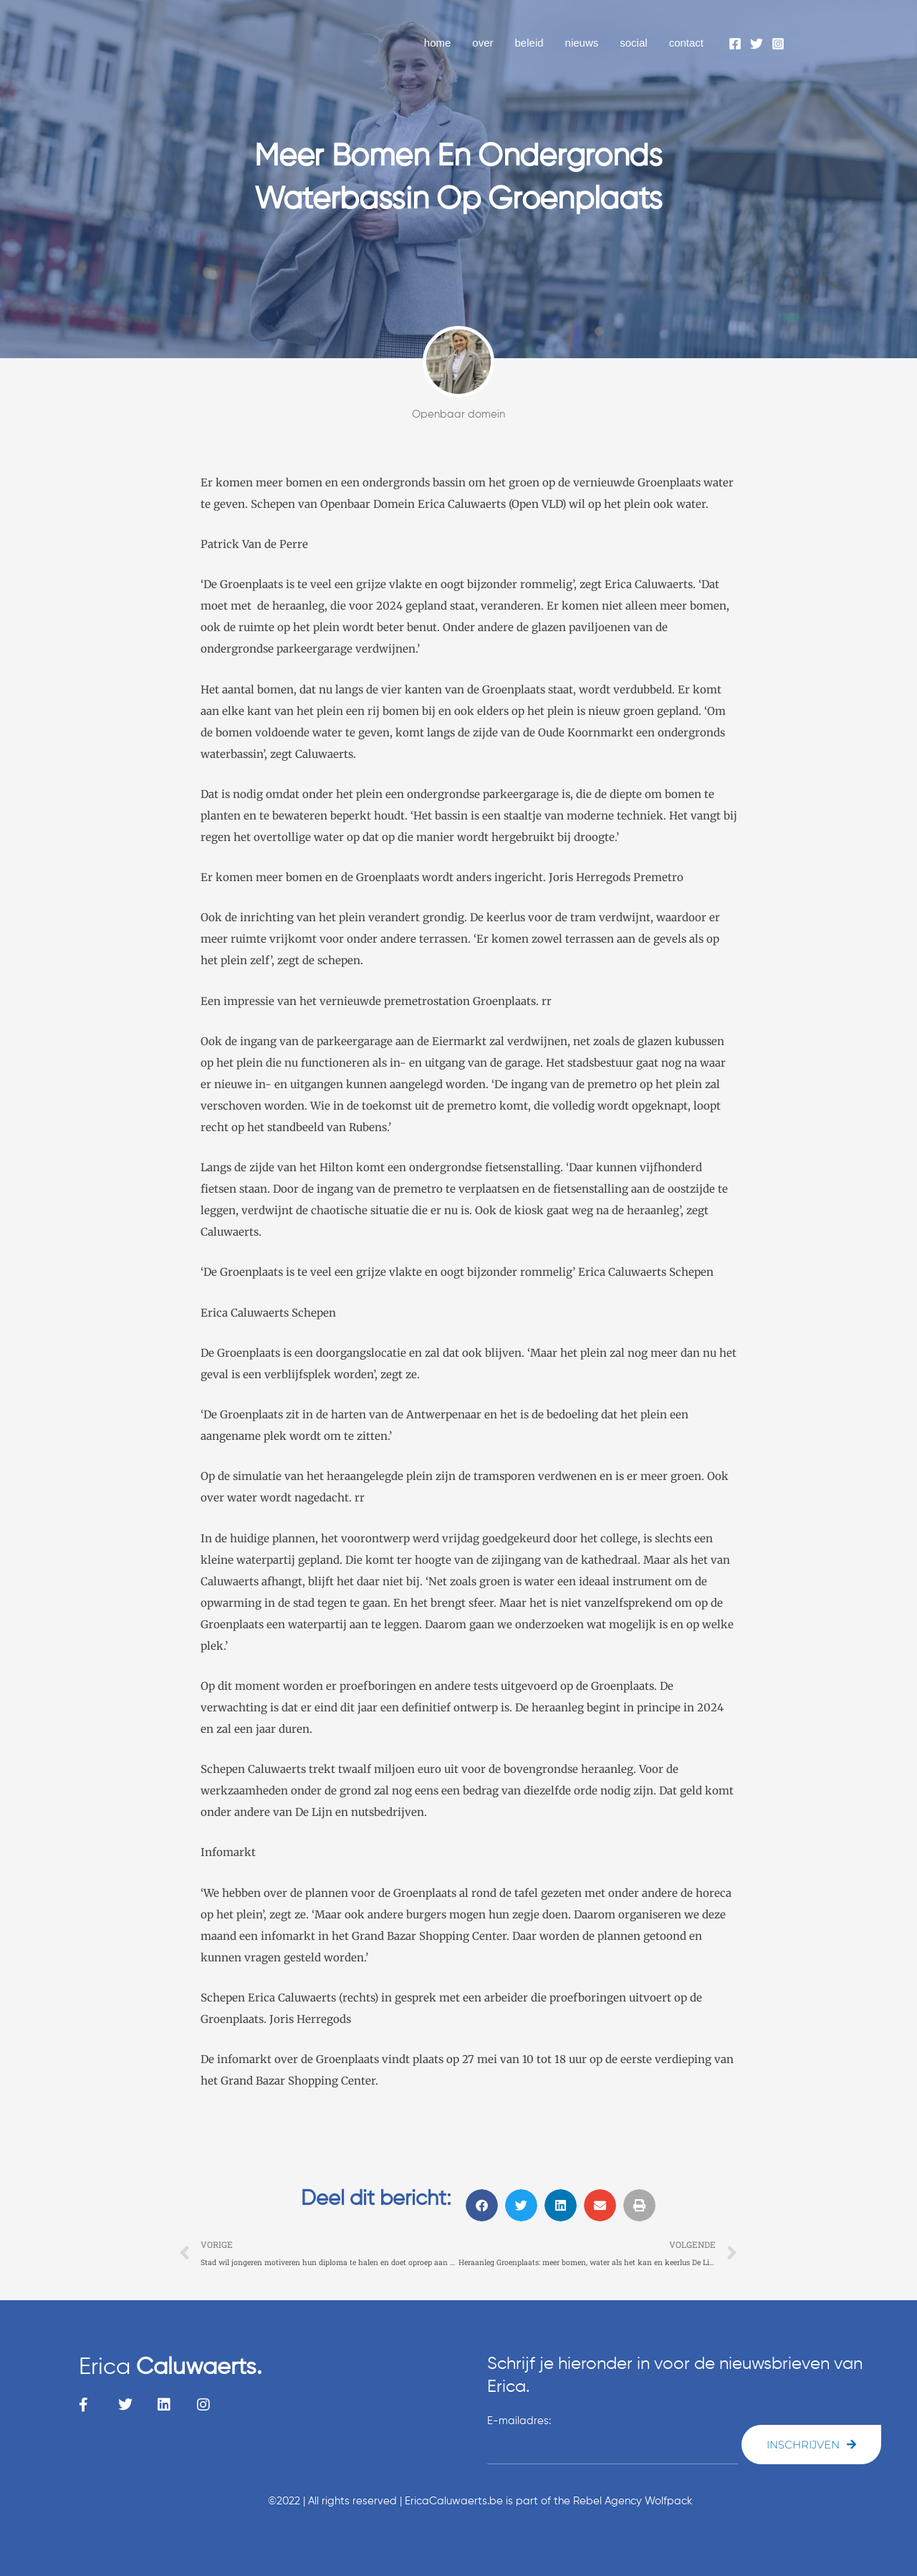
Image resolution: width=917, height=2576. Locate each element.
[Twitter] (756, 43)
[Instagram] (778, 43)
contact (686, 43)
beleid (529, 43)
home (437, 43)
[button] (482, 2205)
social (633, 43)
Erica (170, 2367)
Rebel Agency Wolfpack (632, 2501)
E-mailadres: (519, 2421)
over (482, 43)
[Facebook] (735, 43)
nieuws (582, 43)
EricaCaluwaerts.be (454, 2501)
